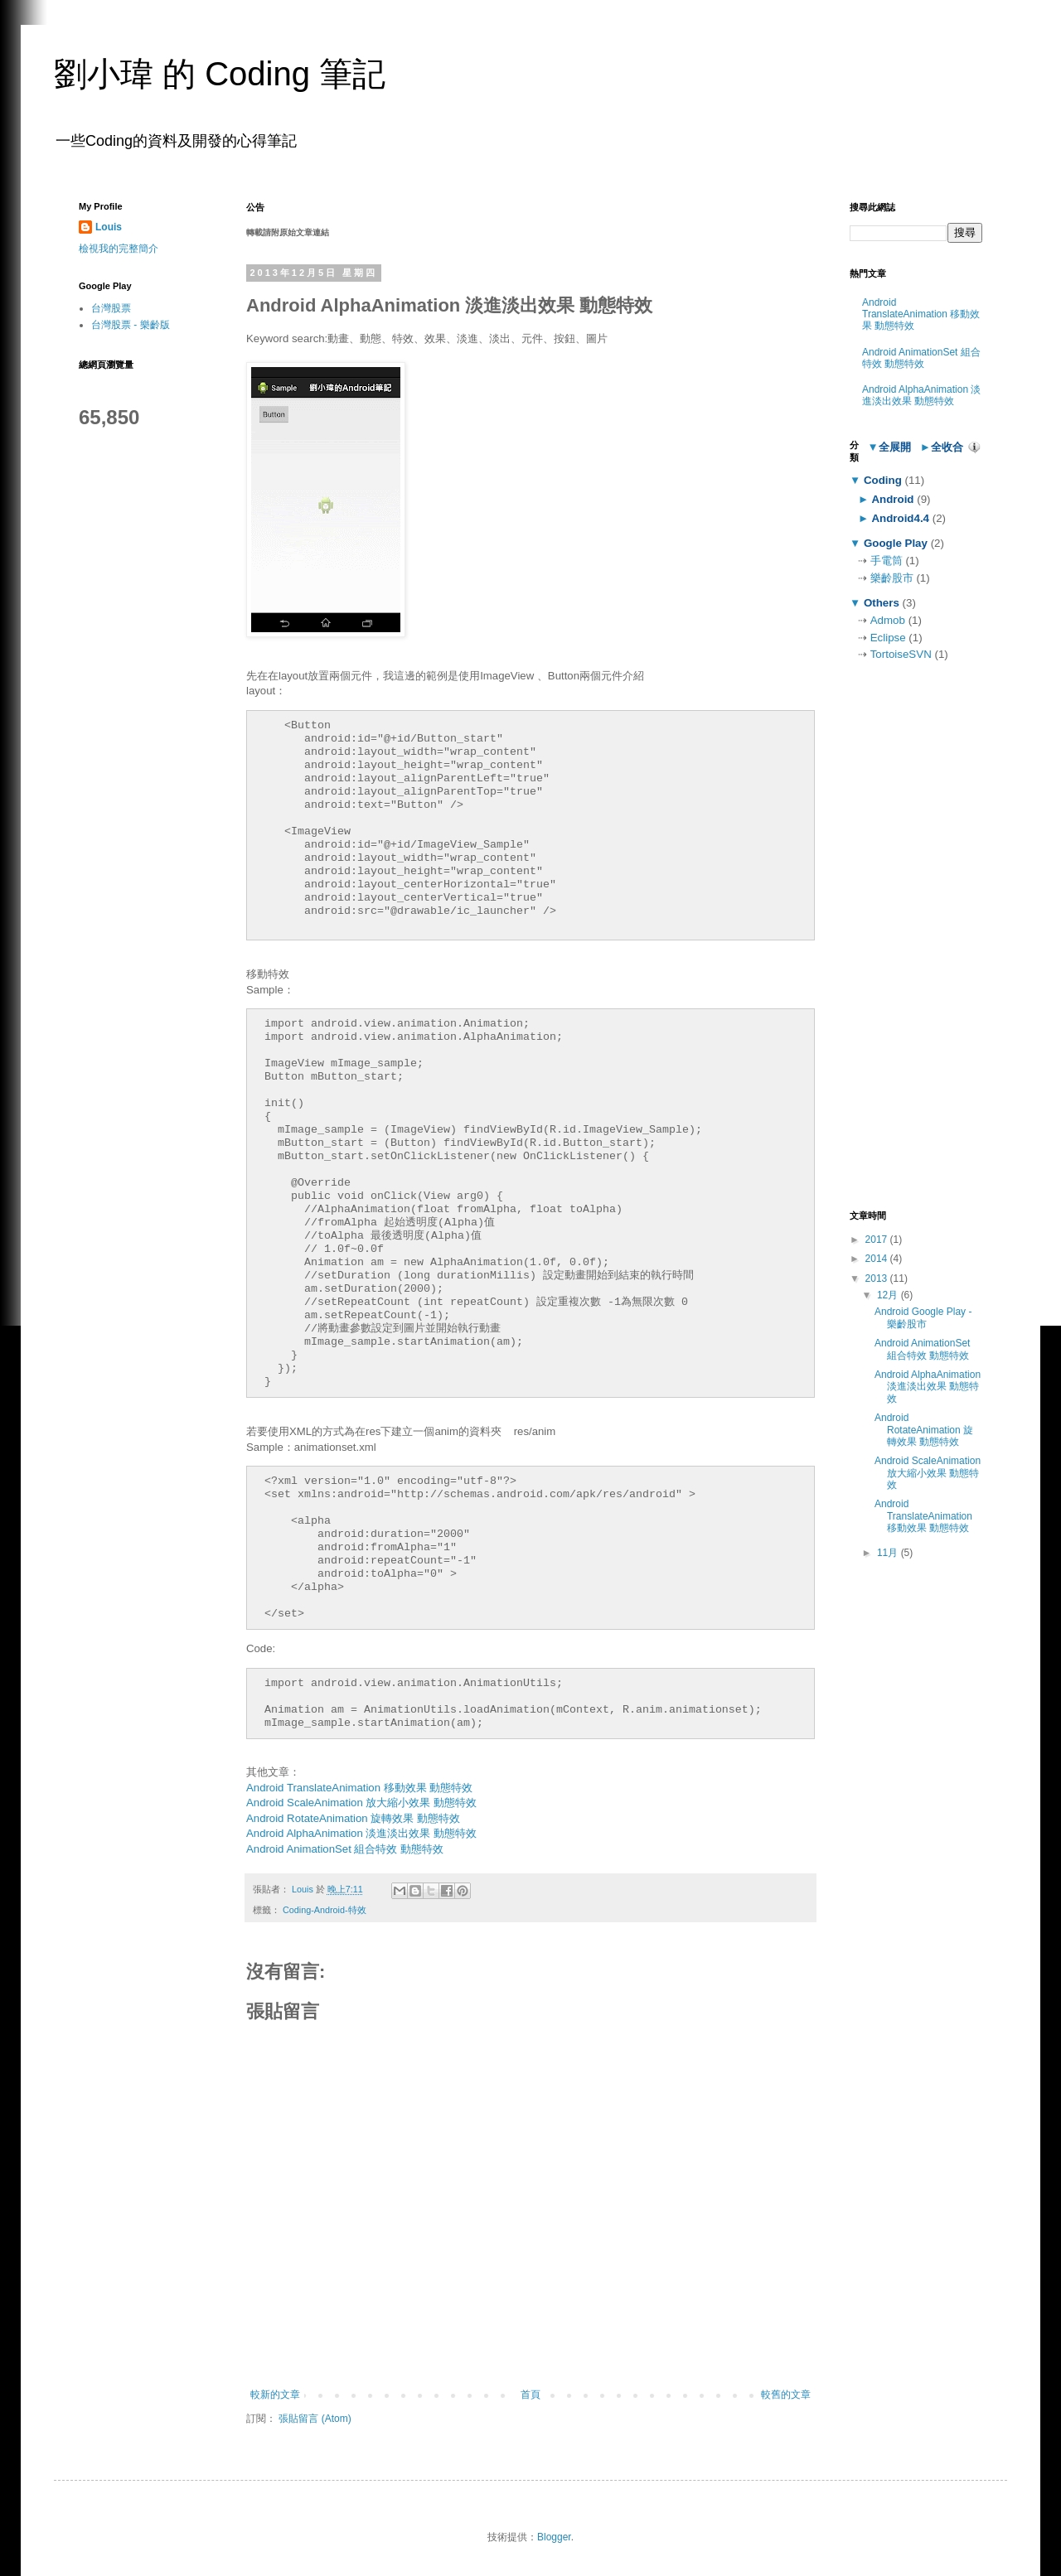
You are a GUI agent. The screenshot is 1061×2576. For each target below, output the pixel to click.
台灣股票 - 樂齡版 (130, 325)
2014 (877, 1258)
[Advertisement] (916, 936)
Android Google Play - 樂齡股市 (922, 1317)
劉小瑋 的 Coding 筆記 (219, 74)
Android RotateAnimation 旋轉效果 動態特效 (353, 1818)
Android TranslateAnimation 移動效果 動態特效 (359, 1787)
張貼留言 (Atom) (315, 2418)
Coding (882, 480)
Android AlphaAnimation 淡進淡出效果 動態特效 (361, 1833)
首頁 (530, 2394)
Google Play (895, 543)
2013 (877, 1278)
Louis (108, 227)
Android (893, 499)
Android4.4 (901, 518)
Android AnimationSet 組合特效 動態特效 (344, 1849)
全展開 (895, 447)
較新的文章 (275, 2394)
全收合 (947, 447)
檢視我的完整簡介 (118, 248)
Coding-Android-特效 (324, 1910)
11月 (889, 1553)
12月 (889, 1295)
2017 (877, 1239)
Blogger (554, 2537)
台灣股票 (111, 308)
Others (881, 603)
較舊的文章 (786, 2394)
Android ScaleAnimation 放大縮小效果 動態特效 (361, 1802)
